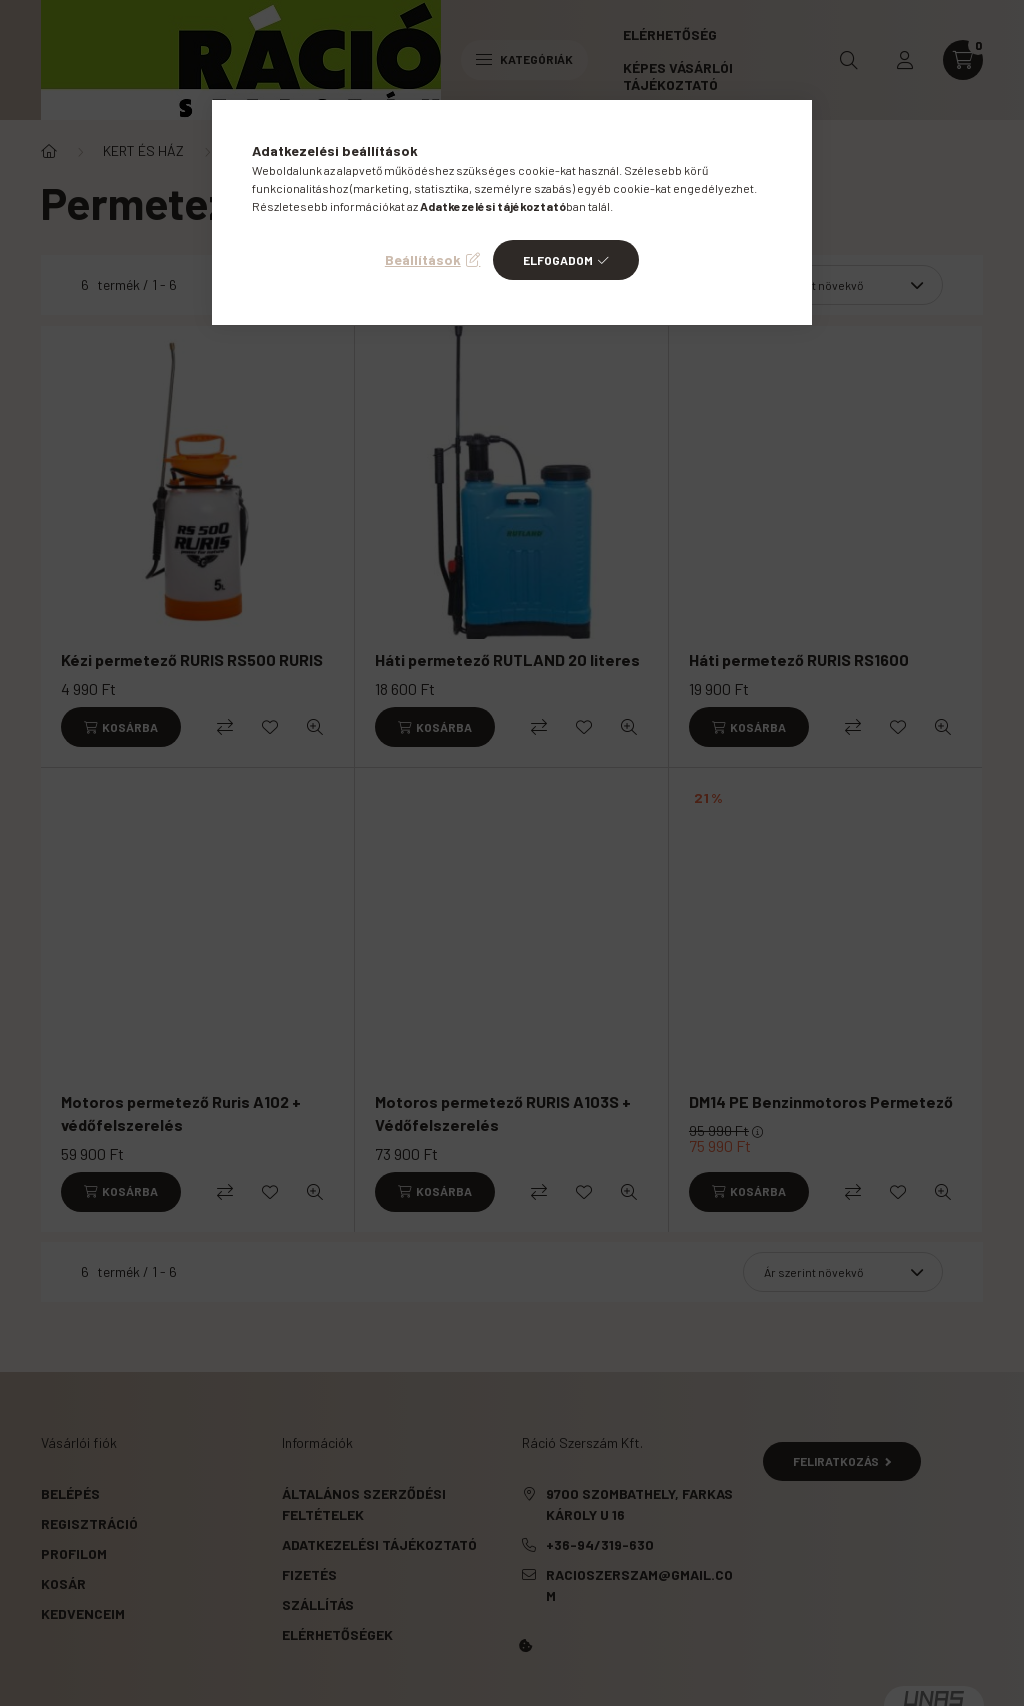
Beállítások (423, 259)
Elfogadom (558, 260)
